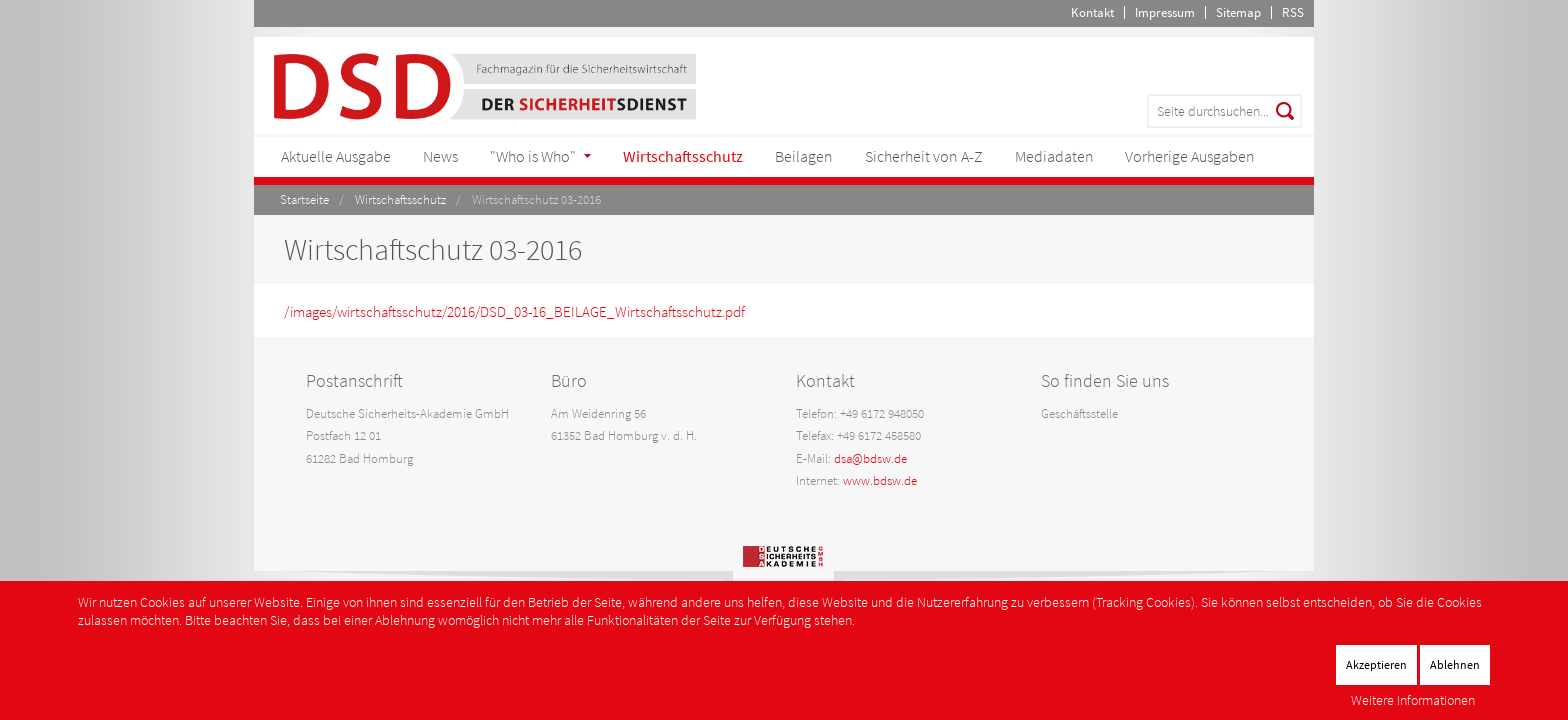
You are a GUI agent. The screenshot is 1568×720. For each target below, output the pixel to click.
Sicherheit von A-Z (924, 156)
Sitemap (1238, 12)
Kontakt (1092, 12)
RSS (1293, 12)
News (440, 156)
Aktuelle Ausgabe (336, 156)
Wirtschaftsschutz (683, 156)
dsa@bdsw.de (870, 458)
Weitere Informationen (1413, 700)
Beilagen (804, 156)
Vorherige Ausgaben (1190, 156)
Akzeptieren (1376, 664)
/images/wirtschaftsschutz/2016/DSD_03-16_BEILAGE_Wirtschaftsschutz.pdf (514, 311)
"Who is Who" (533, 156)
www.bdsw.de (880, 480)
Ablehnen (1455, 664)
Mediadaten (1054, 156)
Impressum (1165, 12)
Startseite (304, 199)
